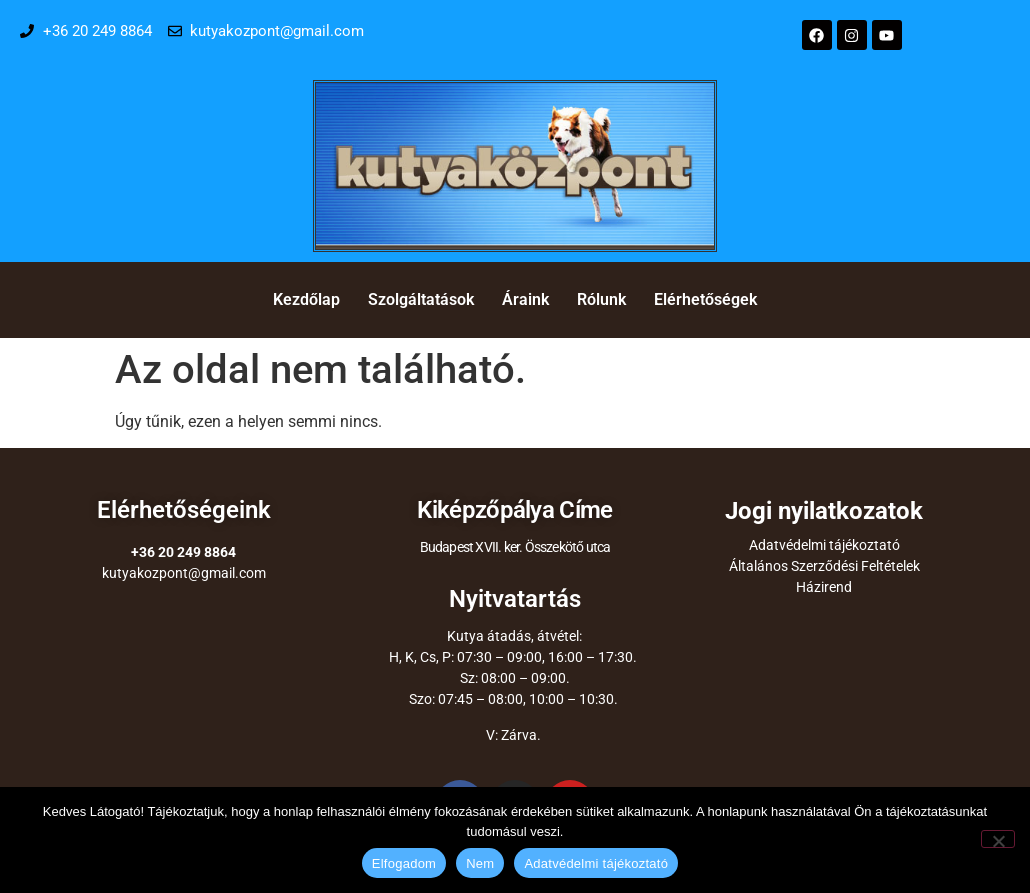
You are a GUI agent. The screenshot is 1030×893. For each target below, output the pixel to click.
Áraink (525, 299)
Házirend (824, 587)
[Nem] (998, 839)
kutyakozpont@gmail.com (184, 573)
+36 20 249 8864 (183, 552)
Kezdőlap (306, 299)
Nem (480, 863)
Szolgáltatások (421, 299)
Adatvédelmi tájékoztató (824, 545)
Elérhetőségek (705, 299)
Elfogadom (404, 863)
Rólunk (601, 299)
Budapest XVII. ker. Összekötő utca (515, 547)
